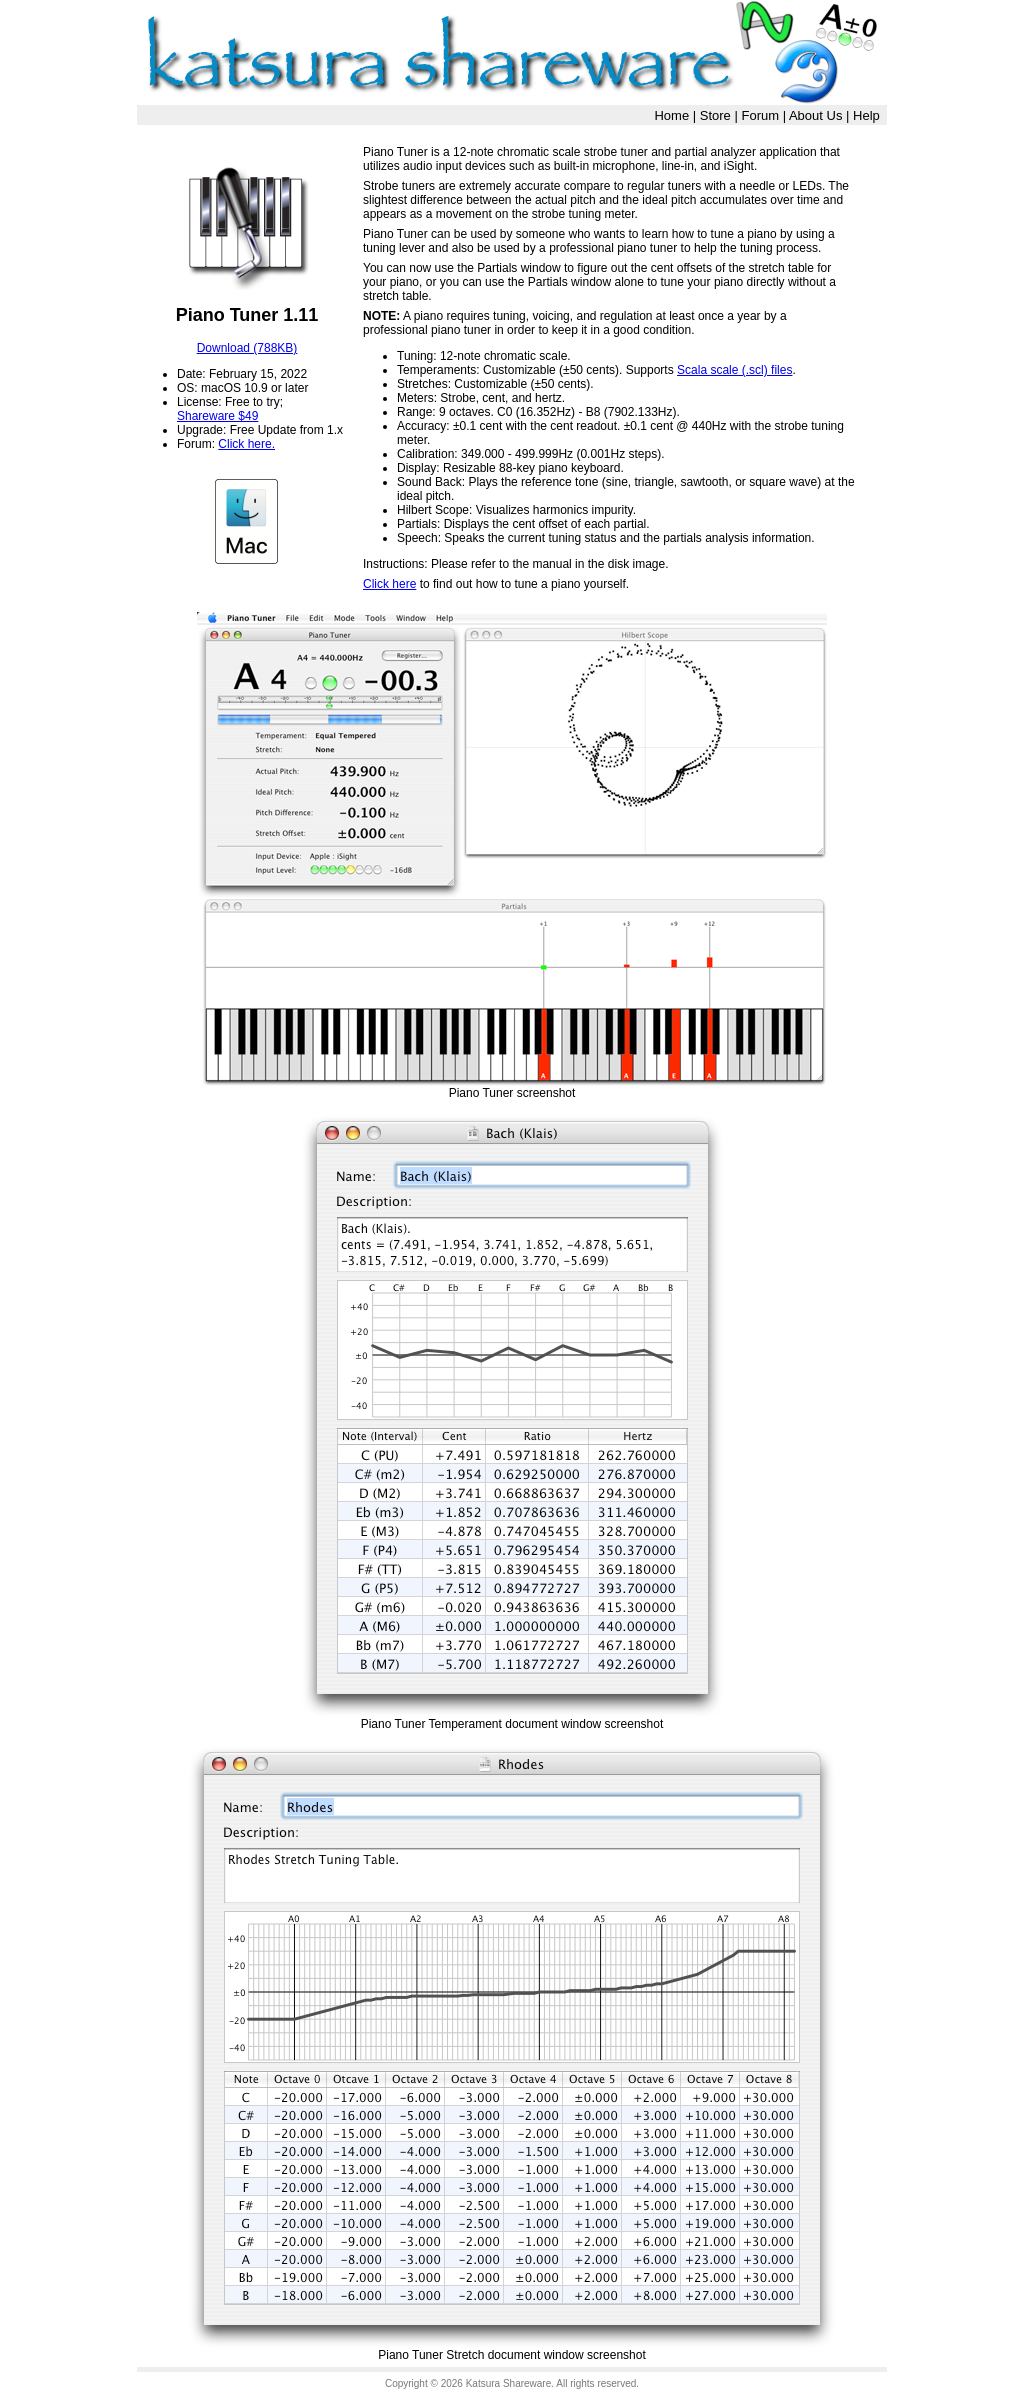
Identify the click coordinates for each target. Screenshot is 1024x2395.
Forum (760, 115)
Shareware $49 (217, 416)
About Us (815, 115)
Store (715, 115)
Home (671, 115)
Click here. (246, 444)
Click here (389, 584)
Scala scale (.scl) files (734, 370)
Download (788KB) (247, 348)
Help (866, 115)
